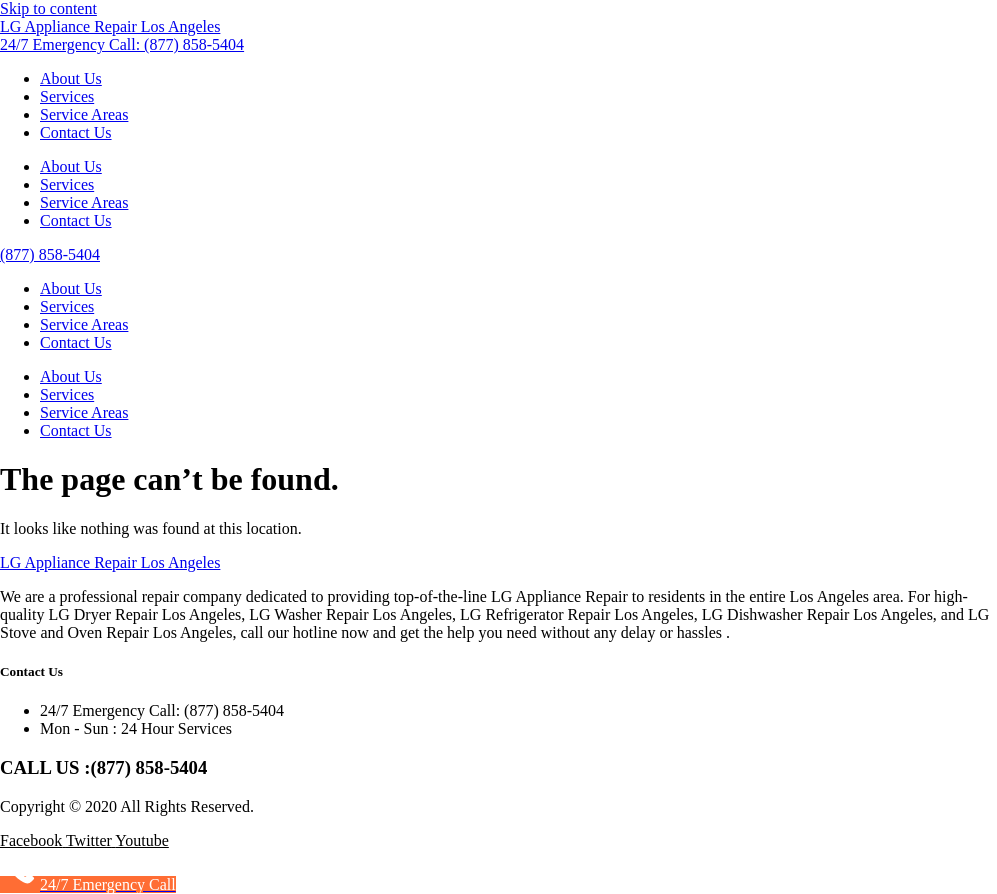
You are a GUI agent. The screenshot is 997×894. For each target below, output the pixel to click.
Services (67, 96)
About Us (71, 78)
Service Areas (84, 114)
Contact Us (76, 132)
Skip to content (48, 8)
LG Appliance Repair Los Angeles (110, 26)
